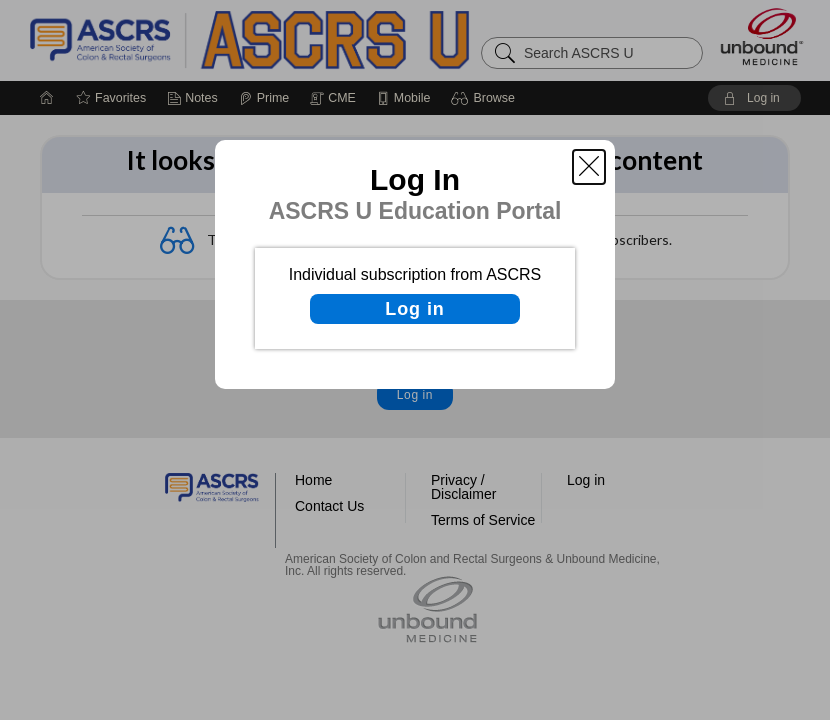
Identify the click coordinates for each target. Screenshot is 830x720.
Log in (414, 309)
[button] (589, 167)
